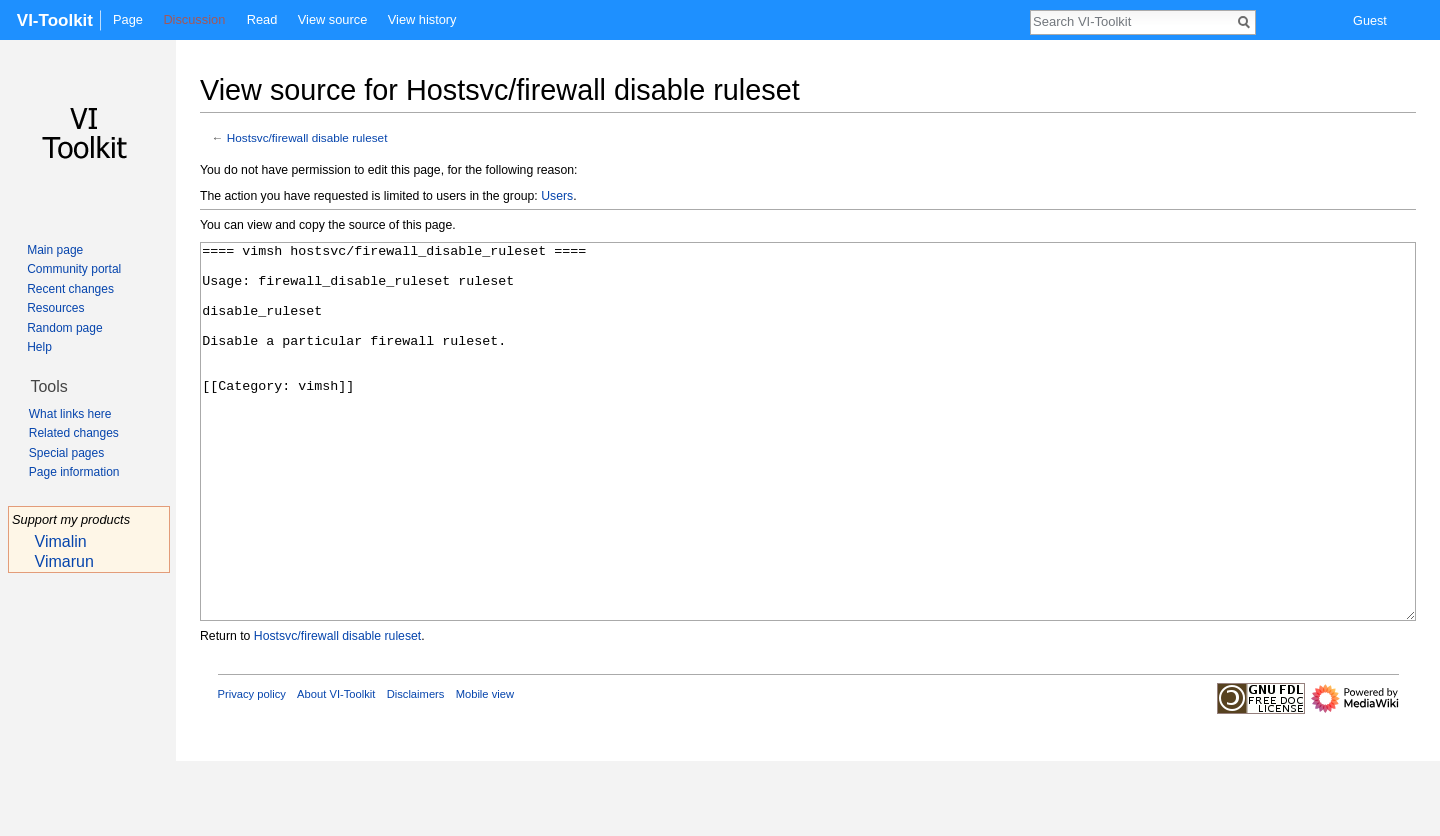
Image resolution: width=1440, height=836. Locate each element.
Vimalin (61, 541)
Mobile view (485, 769)
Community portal (74, 269)
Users (557, 196)
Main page (55, 250)
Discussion (194, 19)
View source (332, 19)
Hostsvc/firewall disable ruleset (307, 137)
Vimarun (64, 561)
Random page (64, 328)
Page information (74, 472)
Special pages (66, 453)
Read (262, 19)
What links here (70, 414)
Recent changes (70, 289)
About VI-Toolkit (336, 769)
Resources (55, 308)
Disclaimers (416, 769)
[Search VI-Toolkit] (1132, 21)
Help (39, 347)
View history (422, 19)
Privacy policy (252, 769)
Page (128, 19)
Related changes (74, 433)
